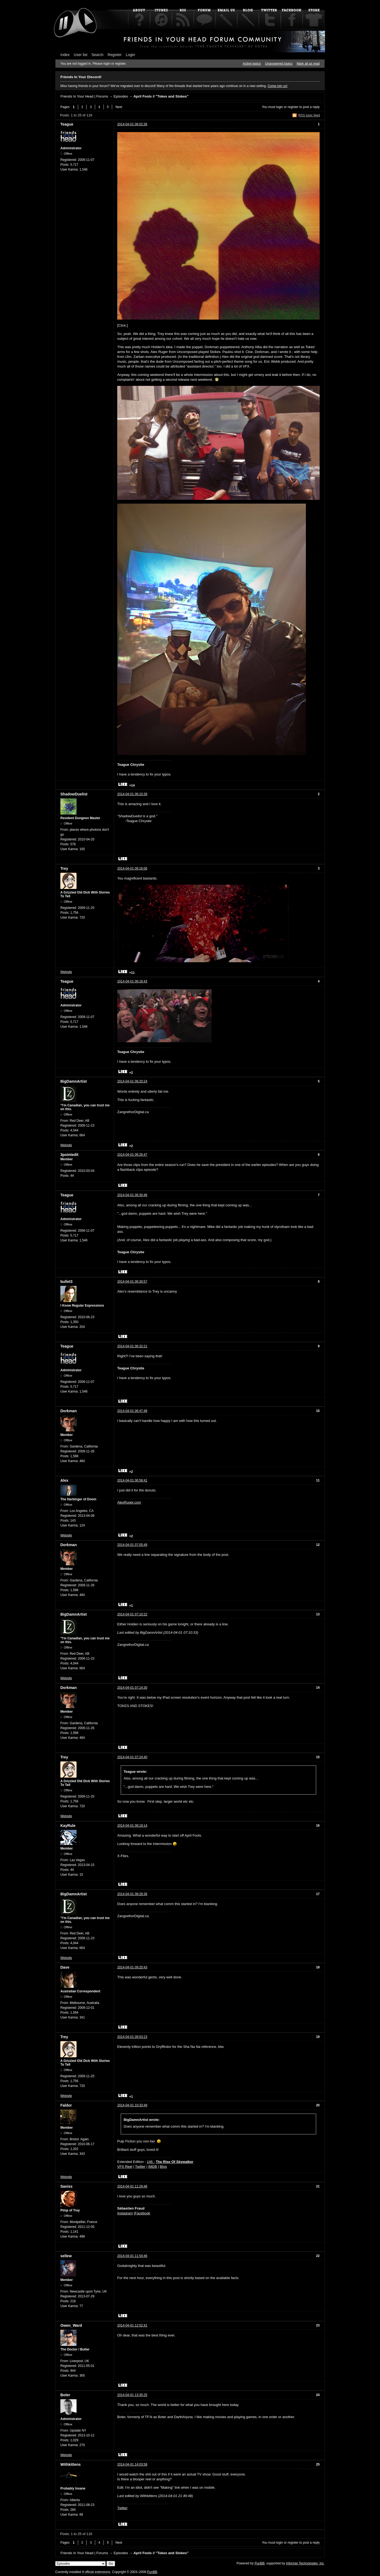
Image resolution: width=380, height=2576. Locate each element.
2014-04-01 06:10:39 (132, 794)
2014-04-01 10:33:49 (132, 2105)
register (293, 107)
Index (65, 55)
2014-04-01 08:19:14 (132, 1825)
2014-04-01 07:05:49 (132, 1545)
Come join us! (277, 86)
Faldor (66, 2105)
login (279, 107)
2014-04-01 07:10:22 (132, 1614)
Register (115, 55)
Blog (163, 2167)
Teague (66, 124)
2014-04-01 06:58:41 (132, 1480)
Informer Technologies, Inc (305, 2563)
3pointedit (69, 1154)
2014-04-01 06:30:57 (132, 1281)
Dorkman (68, 1411)
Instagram (125, 2213)
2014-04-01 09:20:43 (132, 1967)
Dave (64, 1967)
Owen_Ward (71, 2325)
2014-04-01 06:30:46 (132, 1195)
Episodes (120, 96)
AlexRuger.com (129, 1502)
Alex (64, 1480)
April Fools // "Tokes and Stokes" (160, 96)
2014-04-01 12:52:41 (132, 2325)
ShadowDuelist (73, 794)
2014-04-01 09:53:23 (132, 2037)
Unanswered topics (278, 63)
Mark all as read (308, 63)
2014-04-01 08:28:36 (132, 1894)
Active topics (252, 63)
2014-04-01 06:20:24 (132, 1081)
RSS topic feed (309, 115)
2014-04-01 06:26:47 (132, 1155)
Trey (64, 868)
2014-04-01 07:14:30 (132, 1687)
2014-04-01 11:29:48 (132, 2186)
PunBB (259, 2563)
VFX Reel (124, 2167)
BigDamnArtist (73, 1081)
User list (81, 55)
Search (97, 55)
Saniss (66, 2186)
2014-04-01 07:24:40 (132, 1757)
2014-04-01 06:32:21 (132, 1346)
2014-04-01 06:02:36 (132, 124)
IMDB (152, 2167)
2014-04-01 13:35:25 (132, 2395)
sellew (66, 2256)
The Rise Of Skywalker (174, 2162)
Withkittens (70, 2464)
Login (130, 55)
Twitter (140, 2167)
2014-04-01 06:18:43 (132, 981)
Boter (65, 2395)
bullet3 (66, 1281)
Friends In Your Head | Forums (84, 96)
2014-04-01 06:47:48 (132, 1411)
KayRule (67, 1825)
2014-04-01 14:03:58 (132, 2464)
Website (66, 972)
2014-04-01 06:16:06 (132, 868)
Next (118, 107)
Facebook (142, 2213)
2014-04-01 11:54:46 (132, 2256)
